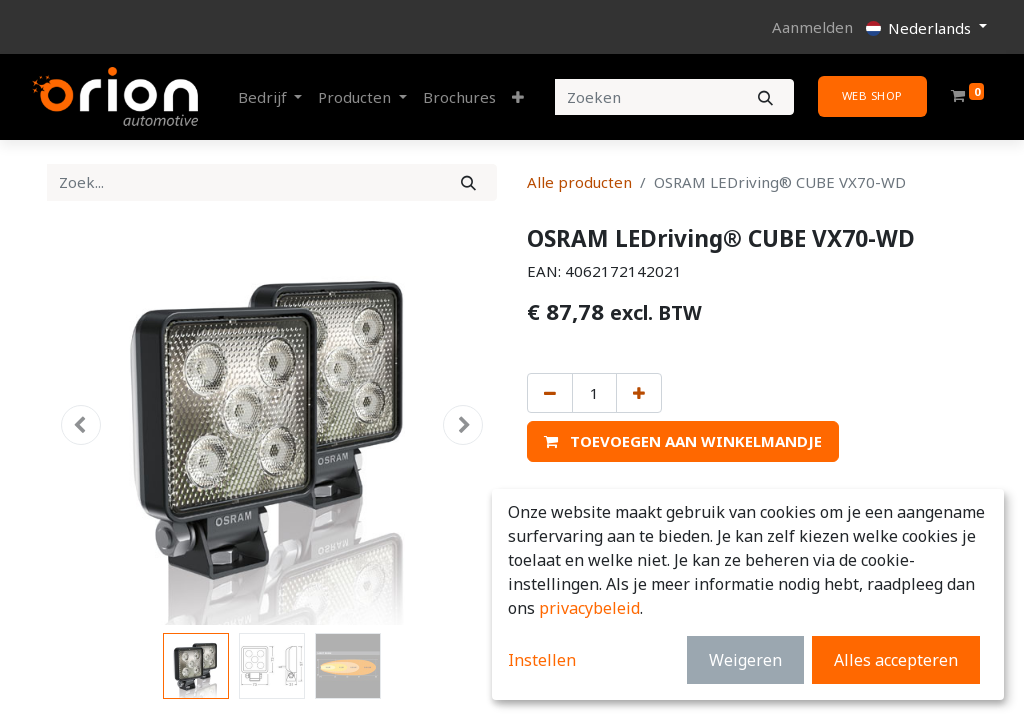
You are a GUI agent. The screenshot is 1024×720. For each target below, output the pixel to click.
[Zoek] (468, 182)
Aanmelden (812, 27)
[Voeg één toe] (639, 393)
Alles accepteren (896, 660)
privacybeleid (589, 608)
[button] (518, 97)
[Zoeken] (765, 97)
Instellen (542, 660)
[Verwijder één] (550, 393)
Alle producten (579, 182)
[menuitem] (459, 97)
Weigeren (745, 660)
